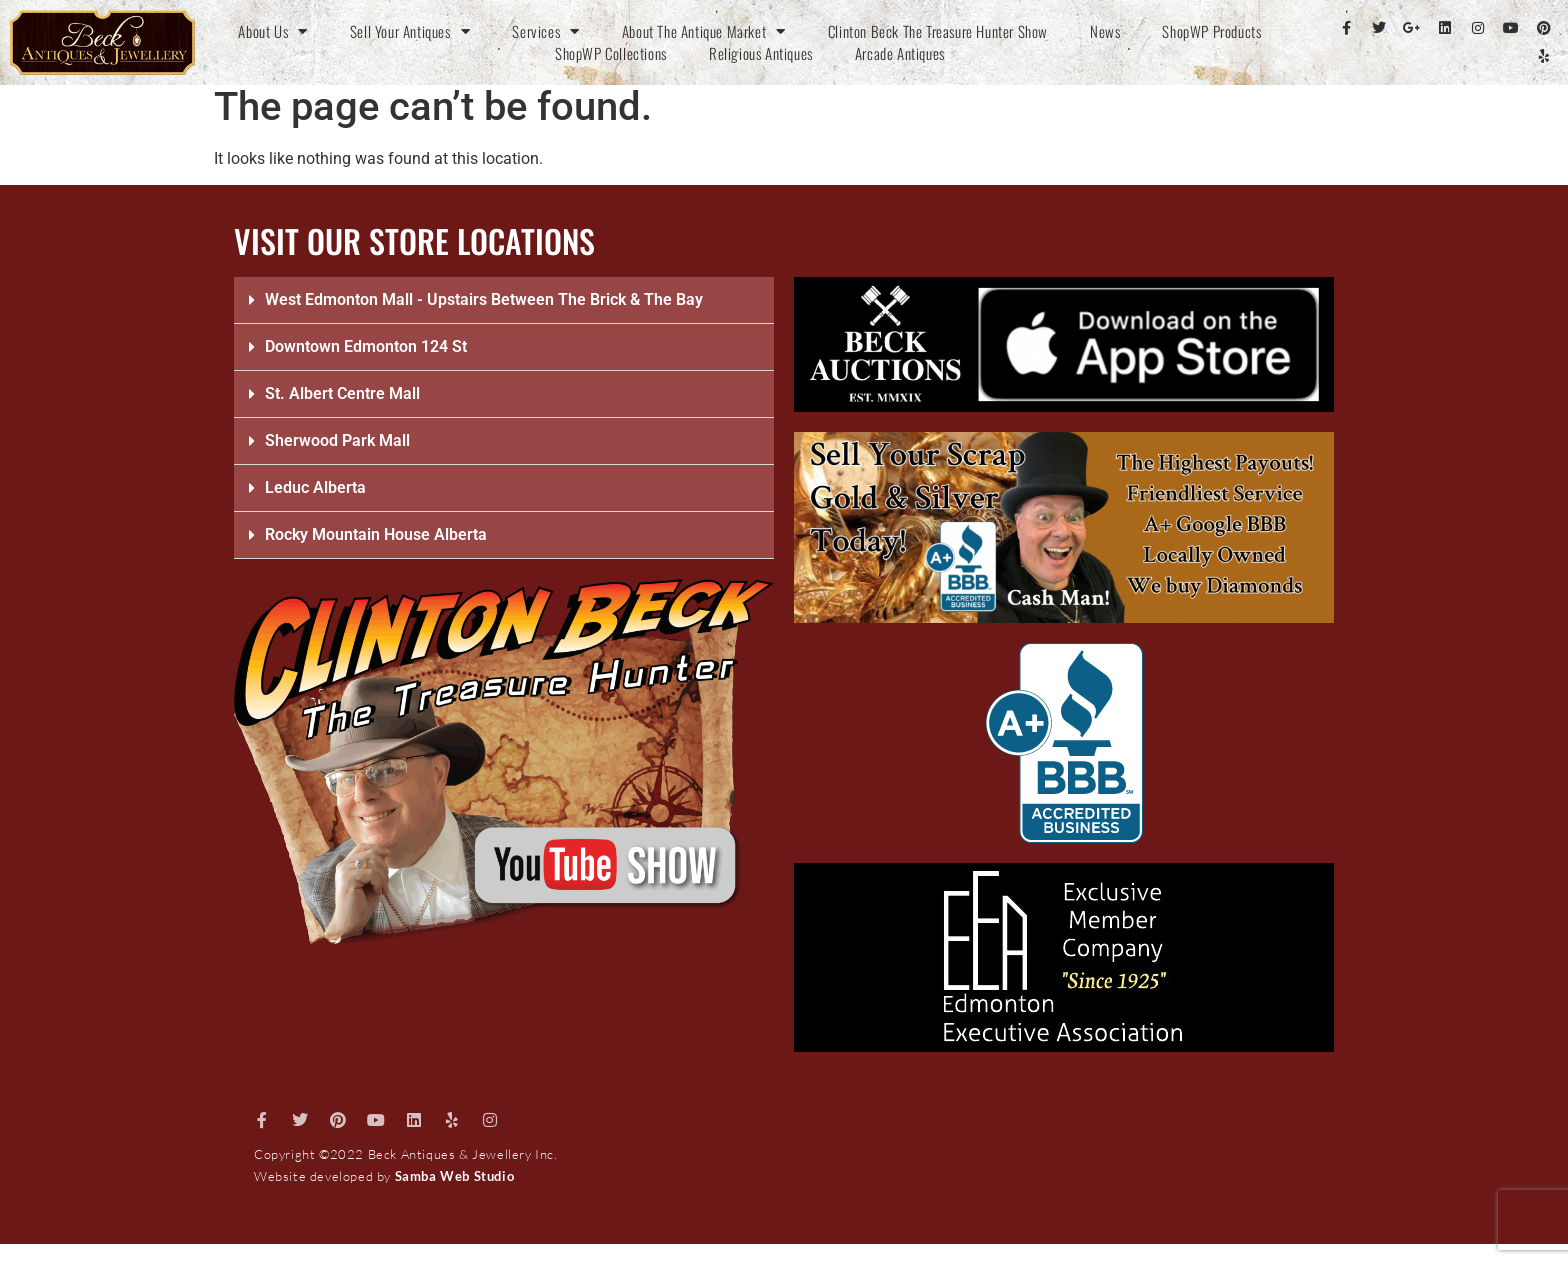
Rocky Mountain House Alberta (376, 534)
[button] (504, 300)
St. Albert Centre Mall (342, 393)
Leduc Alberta (315, 487)
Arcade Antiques (900, 53)
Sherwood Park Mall (337, 440)
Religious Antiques (761, 53)
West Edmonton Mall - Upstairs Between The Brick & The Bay (484, 299)
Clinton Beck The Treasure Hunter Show (938, 31)
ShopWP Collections (611, 53)
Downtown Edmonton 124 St (366, 346)
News (1105, 31)
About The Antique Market (704, 31)
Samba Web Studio (455, 1176)
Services (545, 31)
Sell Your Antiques (410, 31)
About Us (272, 31)
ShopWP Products (1211, 31)
